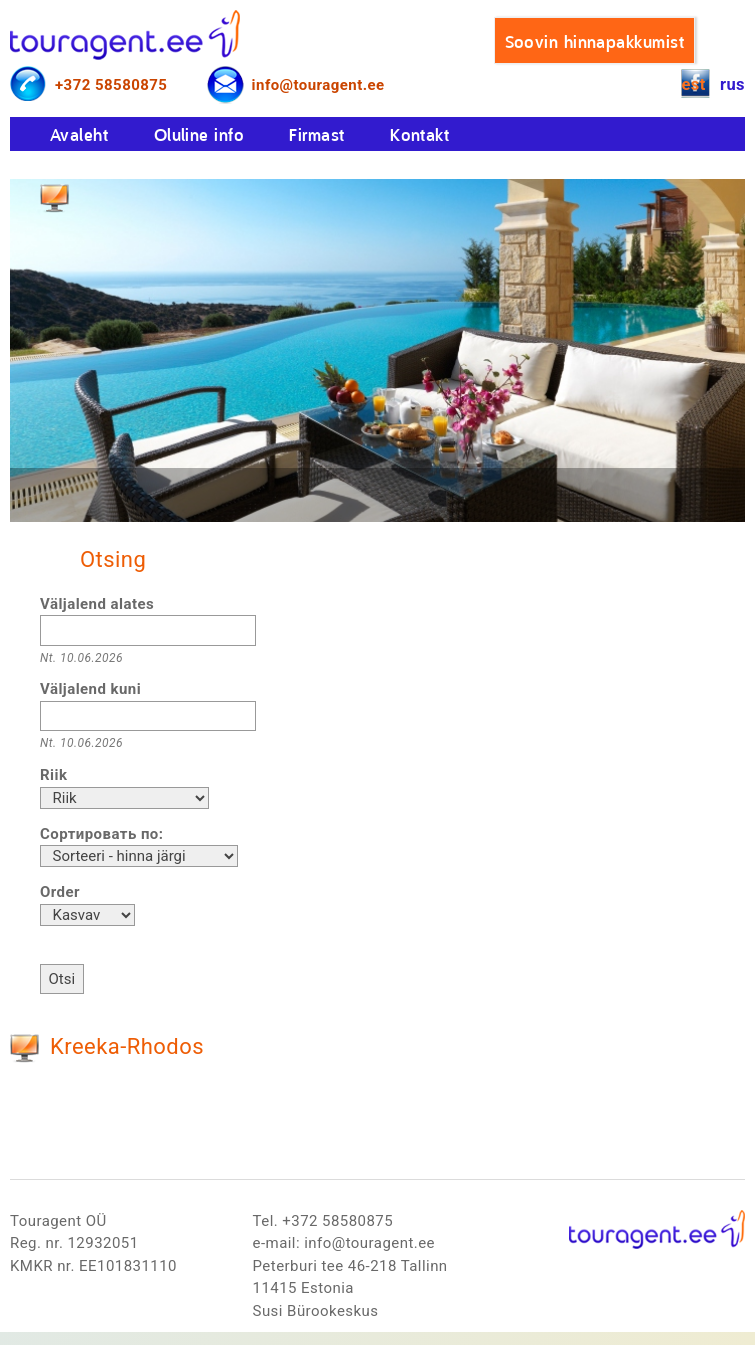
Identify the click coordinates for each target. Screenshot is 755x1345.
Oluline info (199, 134)
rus (732, 84)
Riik (53, 775)
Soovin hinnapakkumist (594, 41)
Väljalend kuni (90, 689)
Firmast (316, 134)
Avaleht (79, 134)
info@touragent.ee (318, 85)
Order (60, 892)
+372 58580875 (111, 85)
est (693, 84)
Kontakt (419, 134)
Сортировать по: (101, 834)
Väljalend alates (97, 604)
